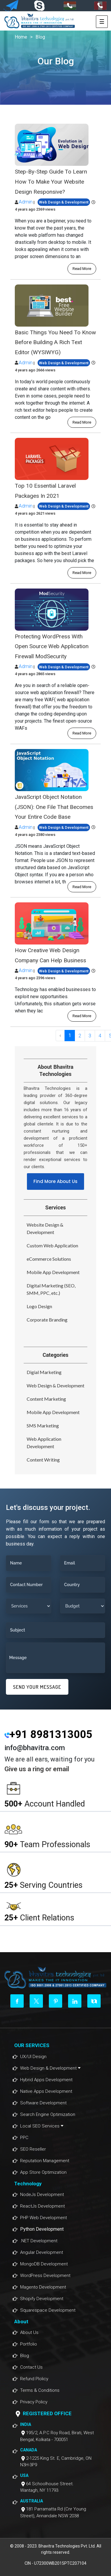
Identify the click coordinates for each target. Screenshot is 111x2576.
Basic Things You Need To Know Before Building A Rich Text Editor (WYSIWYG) (55, 342)
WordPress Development (45, 2275)
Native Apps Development (46, 2091)
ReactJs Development (42, 2206)
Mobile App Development (53, 1272)
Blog (40, 37)
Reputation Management (44, 2160)
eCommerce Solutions (49, 1259)
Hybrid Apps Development (46, 2079)
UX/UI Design (33, 2056)
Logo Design (39, 1306)
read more (82, 268)
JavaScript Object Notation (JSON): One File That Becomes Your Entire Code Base (54, 807)
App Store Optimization (43, 2172)
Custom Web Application (52, 1245)
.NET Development (38, 2240)
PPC (24, 2137)
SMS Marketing (43, 1425)
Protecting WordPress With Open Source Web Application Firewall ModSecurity (52, 646)
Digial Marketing (44, 1372)
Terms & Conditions (39, 2390)
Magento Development (43, 2287)
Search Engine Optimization (47, 2114)
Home (21, 37)
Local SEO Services (41, 2126)
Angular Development (41, 2252)
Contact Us (31, 2367)
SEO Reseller (33, 2149)
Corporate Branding (47, 1319)
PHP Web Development (43, 2217)
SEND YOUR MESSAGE (37, 1687)
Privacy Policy (33, 2402)
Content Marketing (46, 1399)
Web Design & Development (55, 1385)
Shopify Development (41, 2298)
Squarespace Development (47, 2310)
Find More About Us (55, 1181)
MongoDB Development (44, 2264)
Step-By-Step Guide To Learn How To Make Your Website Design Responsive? (51, 181)
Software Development (43, 2103)
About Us (29, 2332)
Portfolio (28, 2344)
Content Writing (43, 1459)
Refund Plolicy (34, 2378)
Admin (26, 202)
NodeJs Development (42, 2194)
